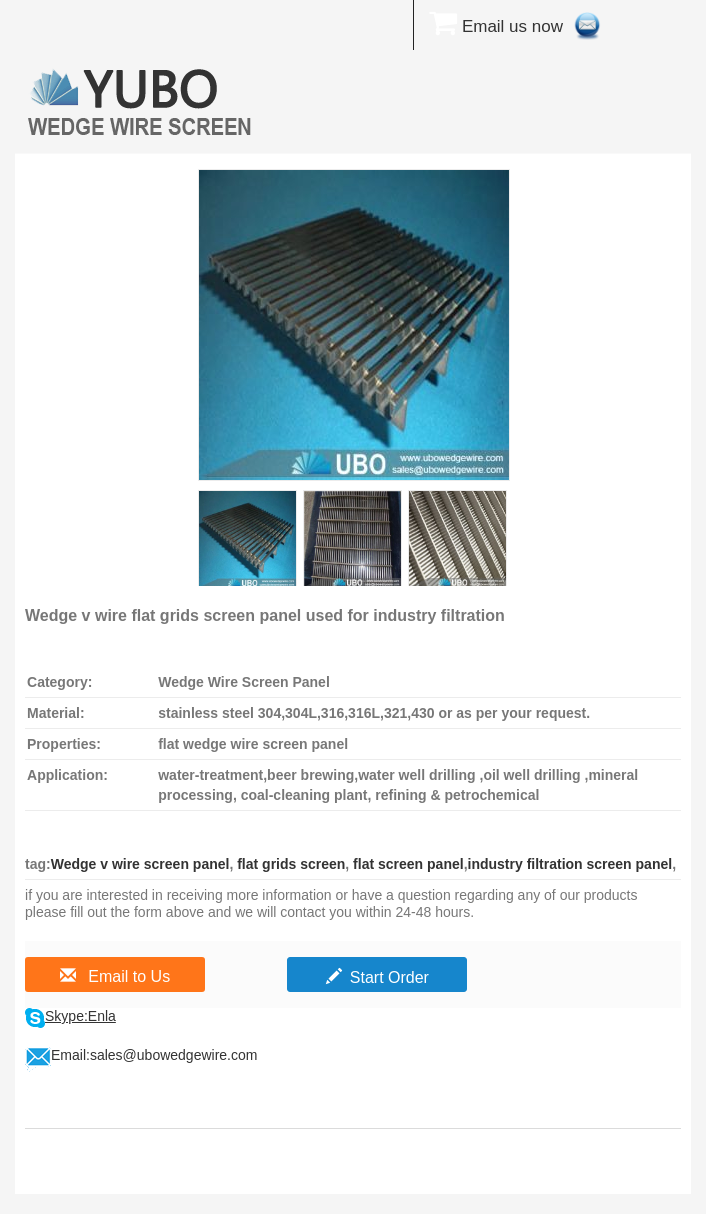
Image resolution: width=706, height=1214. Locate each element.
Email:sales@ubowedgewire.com (154, 1055)
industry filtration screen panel (570, 864)
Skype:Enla (80, 1016)
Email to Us (115, 976)
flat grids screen (289, 864)
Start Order (377, 977)
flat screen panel (406, 864)
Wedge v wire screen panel (140, 864)
